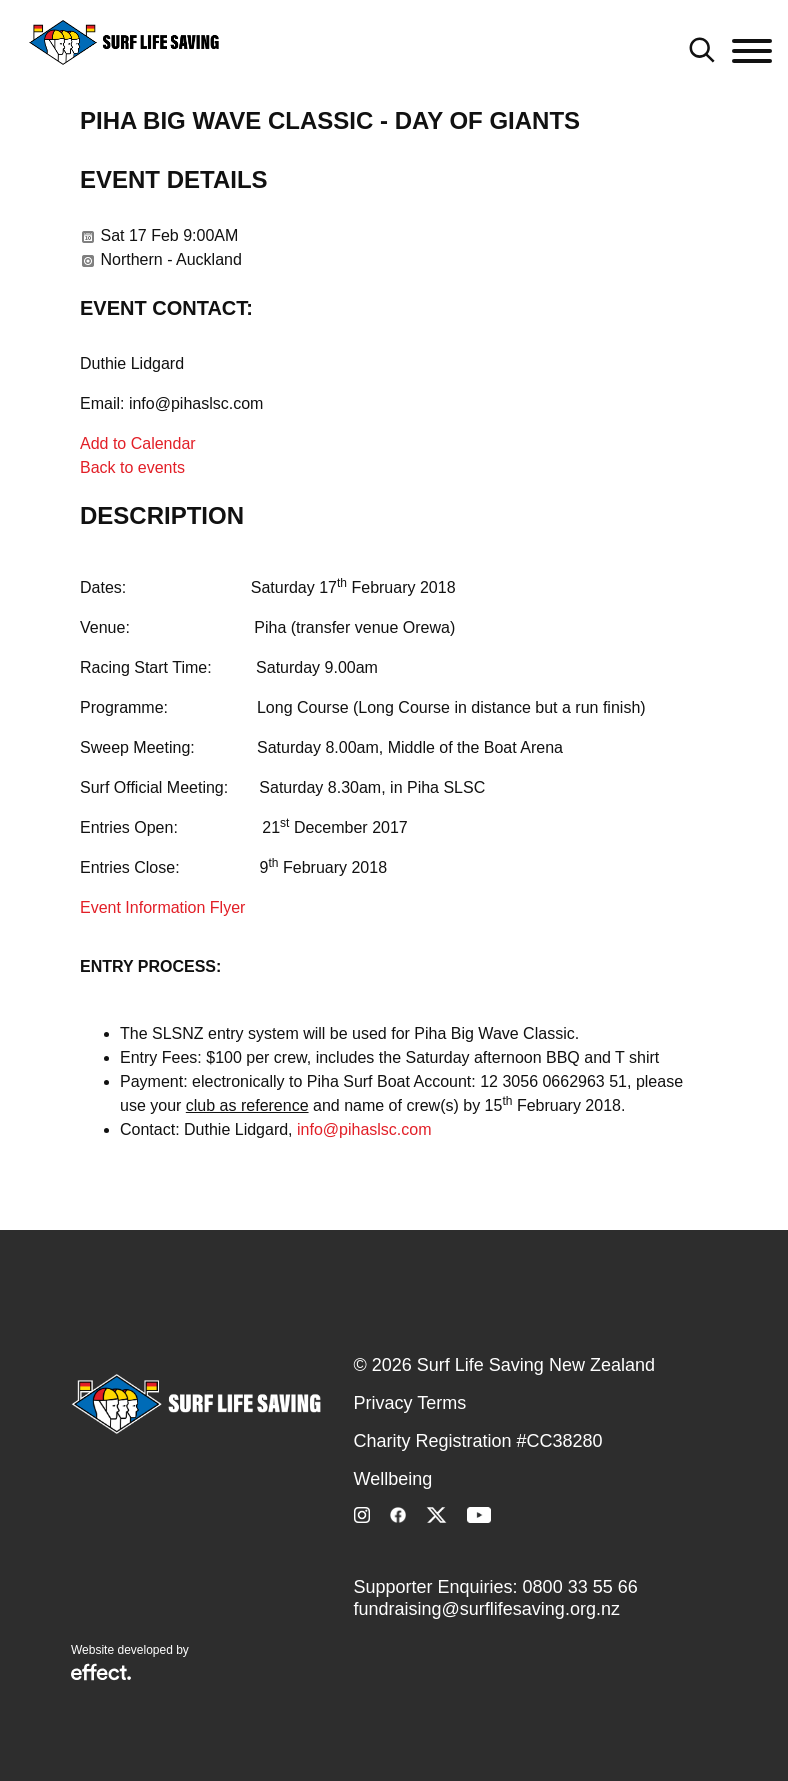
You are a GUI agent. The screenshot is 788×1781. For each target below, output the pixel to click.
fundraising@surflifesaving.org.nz (487, 1609)
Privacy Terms (410, 1403)
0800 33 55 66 (580, 1587)
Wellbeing (393, 1479)
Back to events (132, 467)
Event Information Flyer (162, 907)
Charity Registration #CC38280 (478, 1441)
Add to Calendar (138, 443)
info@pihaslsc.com (364, 1129)
